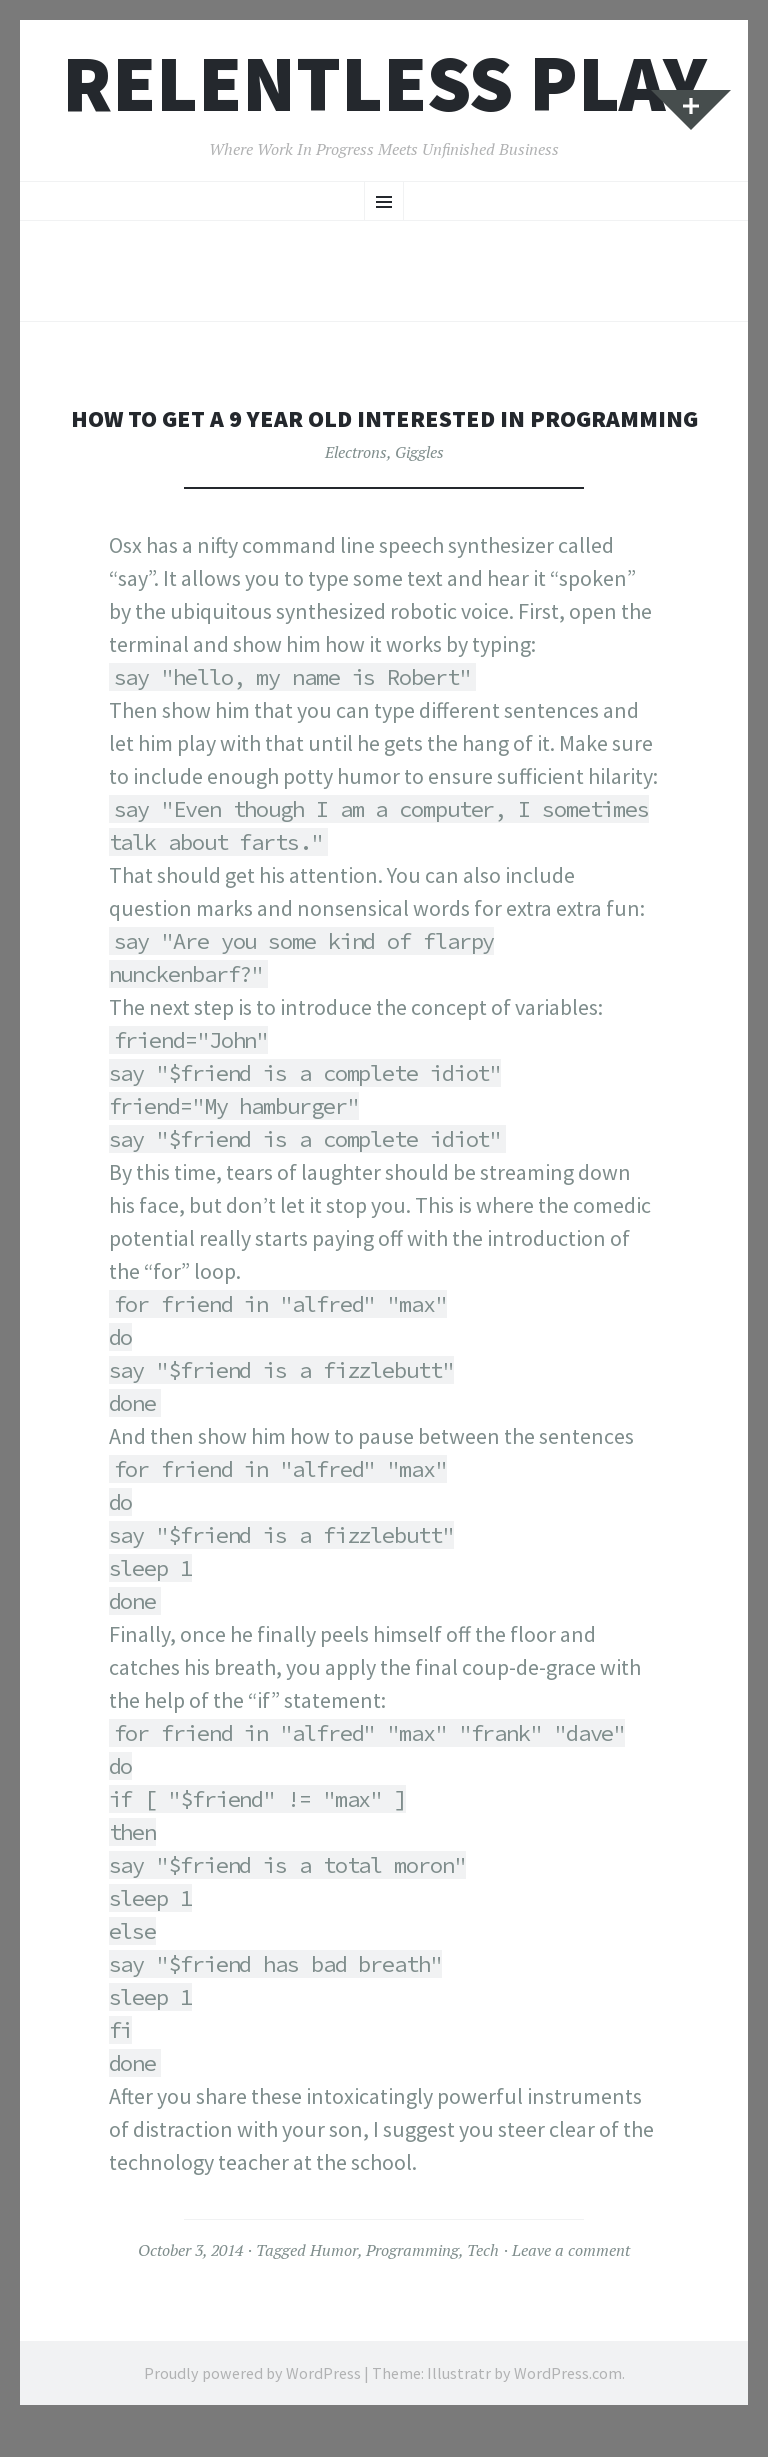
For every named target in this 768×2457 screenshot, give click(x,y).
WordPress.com (568, 2404)
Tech (483, 2282)
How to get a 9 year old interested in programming (384, 433)
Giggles (419, 484)
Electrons (356, 484)
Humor (334, 2282)
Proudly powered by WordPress (252, 2404)
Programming (412, 2282)
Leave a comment (571, 2282)
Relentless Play (384, 83)
